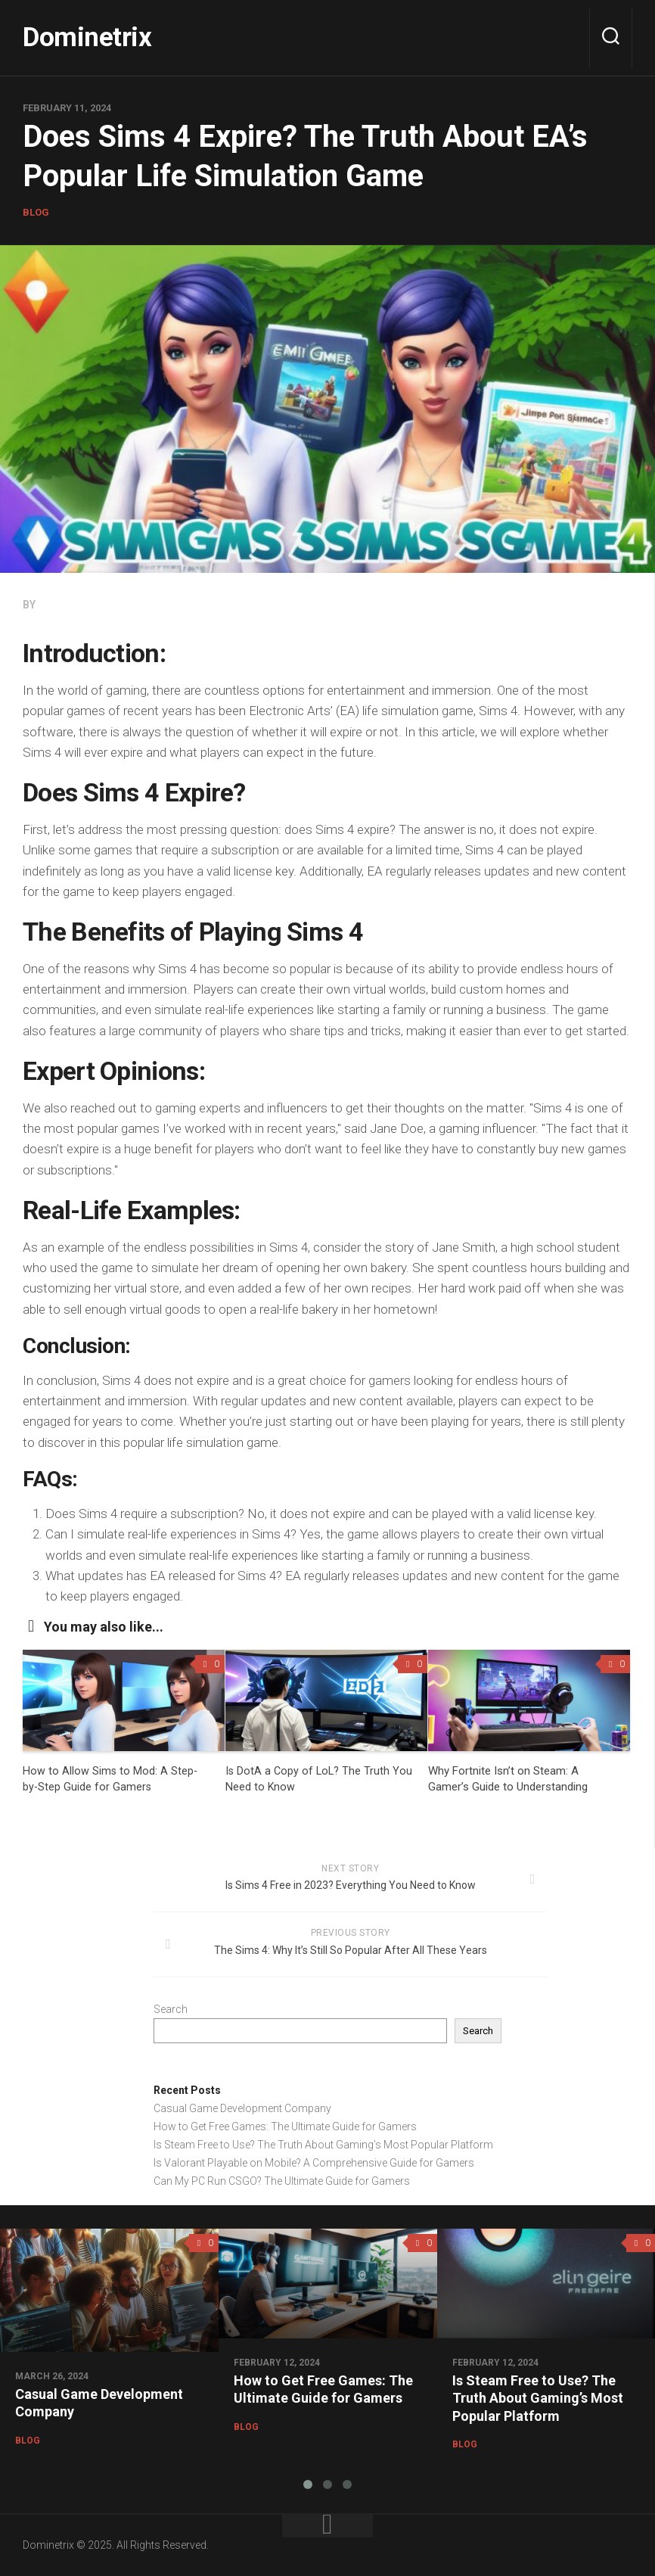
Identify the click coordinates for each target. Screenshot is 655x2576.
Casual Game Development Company (242, 2108)
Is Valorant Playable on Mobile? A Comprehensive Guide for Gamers (314, 2163)
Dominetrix (98, 37)
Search (171, 2009)
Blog (36, 212)
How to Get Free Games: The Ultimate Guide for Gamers (285, 2126)
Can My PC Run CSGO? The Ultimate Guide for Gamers (282, 2181)
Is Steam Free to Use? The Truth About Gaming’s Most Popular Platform (323, 2145)
